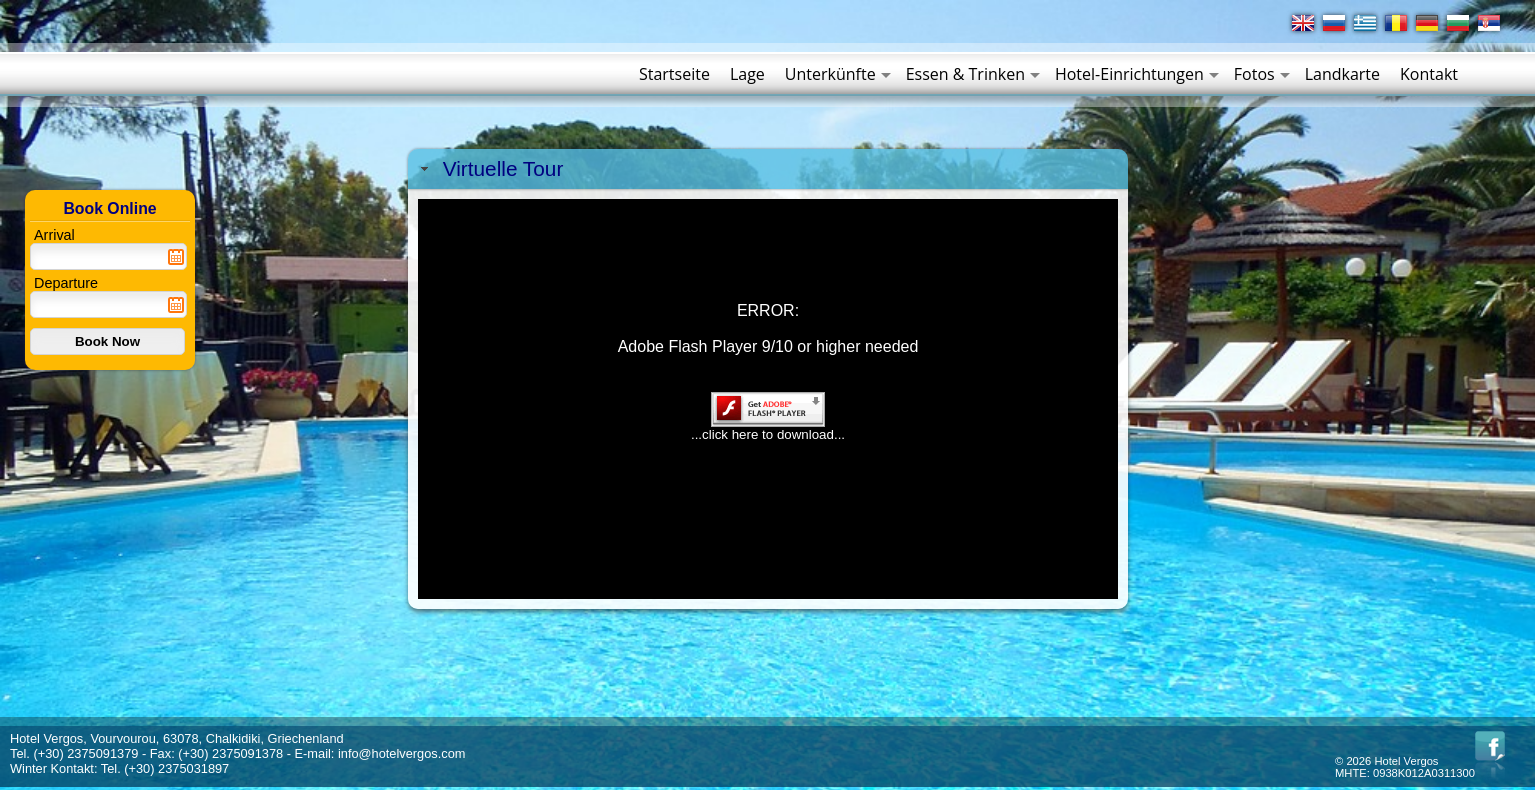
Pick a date (176, 257)
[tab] (768, 169)
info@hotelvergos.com (402, 753)
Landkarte (1342, 74)
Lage (747, 74)
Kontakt (1429, 74)
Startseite (674, 74)
